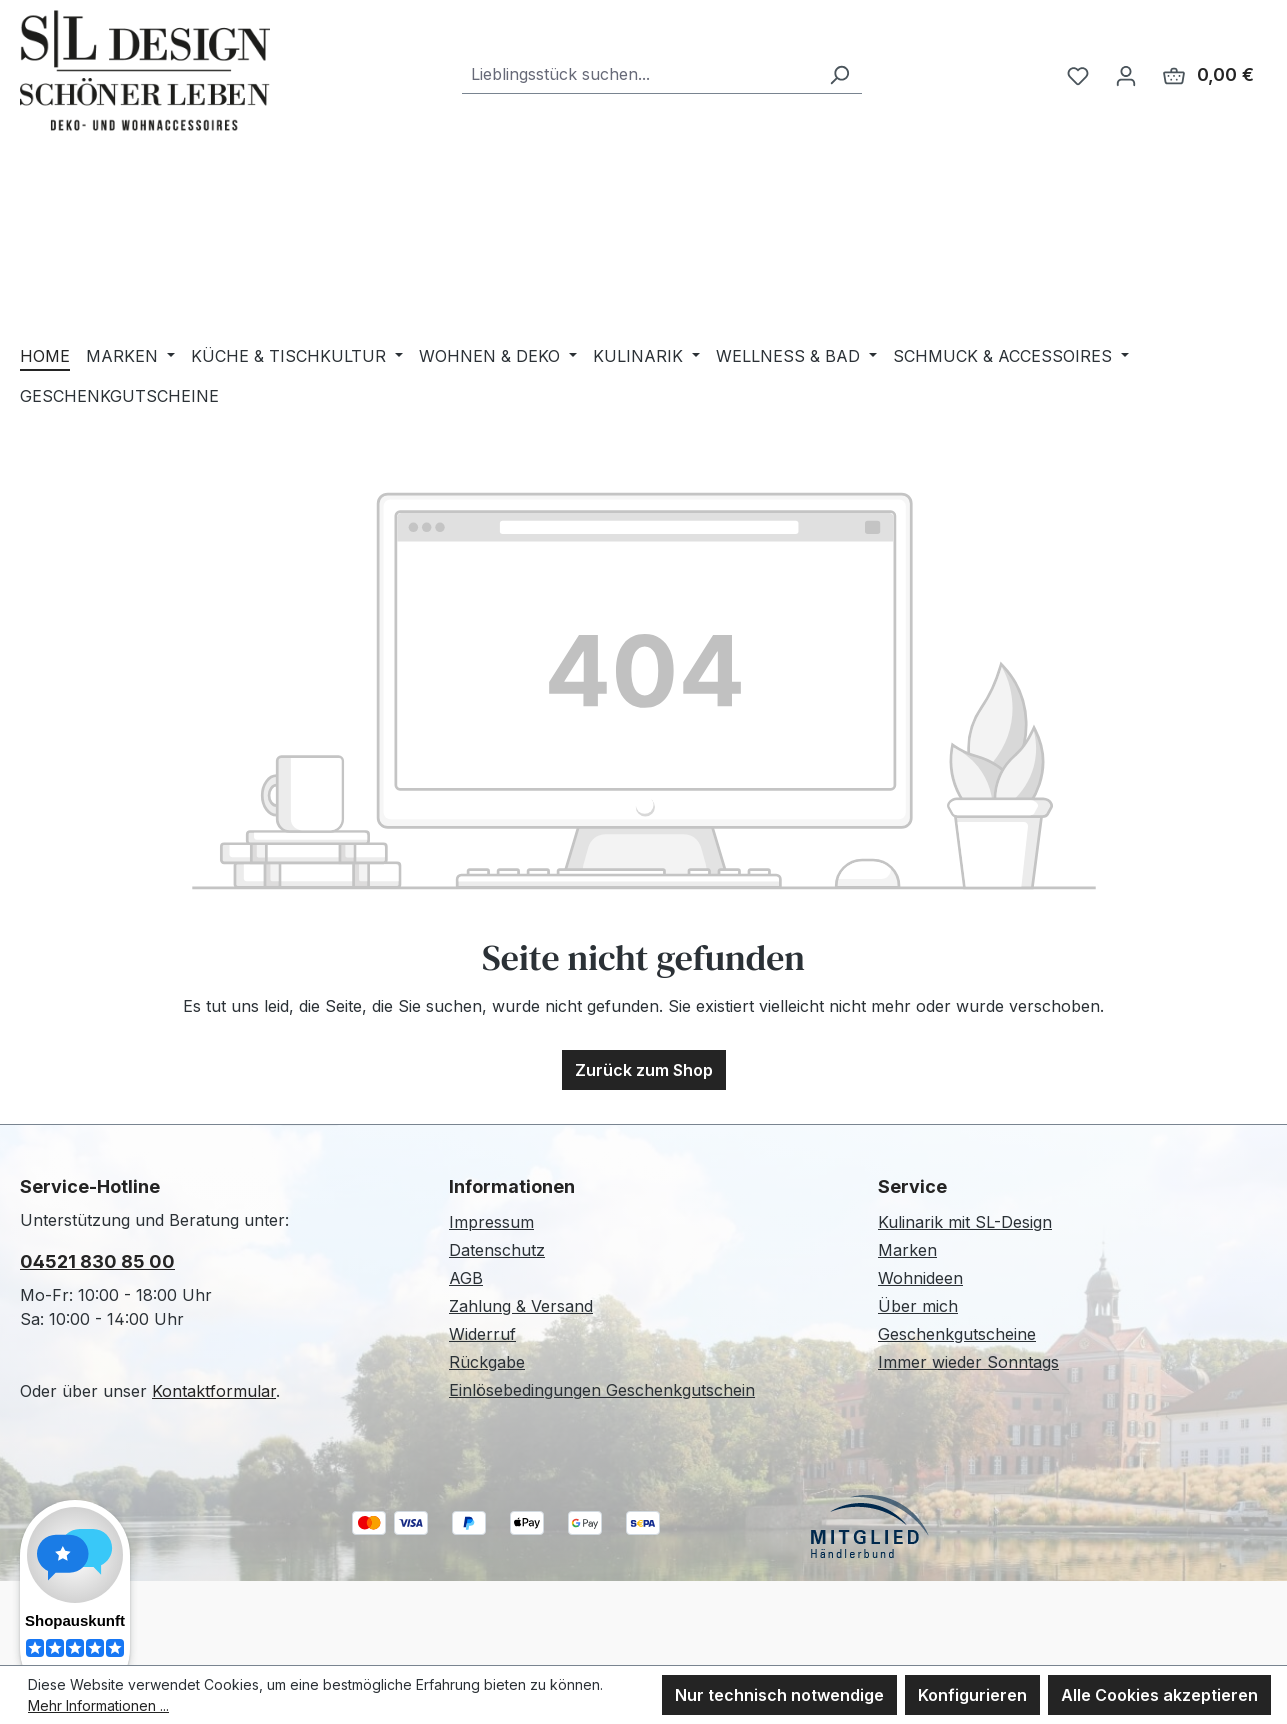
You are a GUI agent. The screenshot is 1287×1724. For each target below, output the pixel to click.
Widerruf (482, 1334)
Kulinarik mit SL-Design (965, 1222)
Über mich (918, 1306)
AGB (466, 1278)
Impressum (491, 1222)
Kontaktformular (214, 1391)
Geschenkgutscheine (957, 1334)
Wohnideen (920, 1278)
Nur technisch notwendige (779, 1695)
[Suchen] (839, 74)
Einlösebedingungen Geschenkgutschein (602, 1390)
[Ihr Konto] (1126, 75)
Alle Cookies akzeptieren (1159, 1695)
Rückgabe (487, 1362)
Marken (907, 1250)
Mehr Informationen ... (98, 1705)
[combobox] (639, 74)
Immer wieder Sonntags (968, 1362)
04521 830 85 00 (97, 1261)
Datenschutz (497, 1250)
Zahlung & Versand (521, 1306)
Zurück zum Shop (644, 1070)
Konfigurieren (972, 1695)
